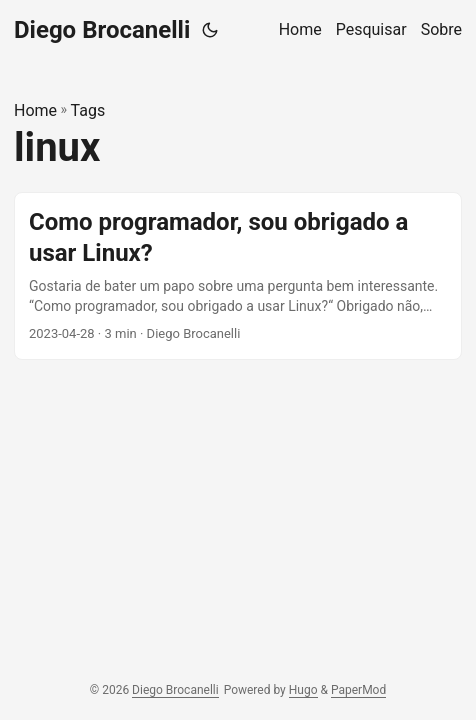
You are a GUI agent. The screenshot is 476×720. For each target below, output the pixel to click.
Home (35, 110)
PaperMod (358, 690)
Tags (88, 110)
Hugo (303, 690)
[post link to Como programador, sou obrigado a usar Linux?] (238, 276)
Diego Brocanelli (102, 30)
